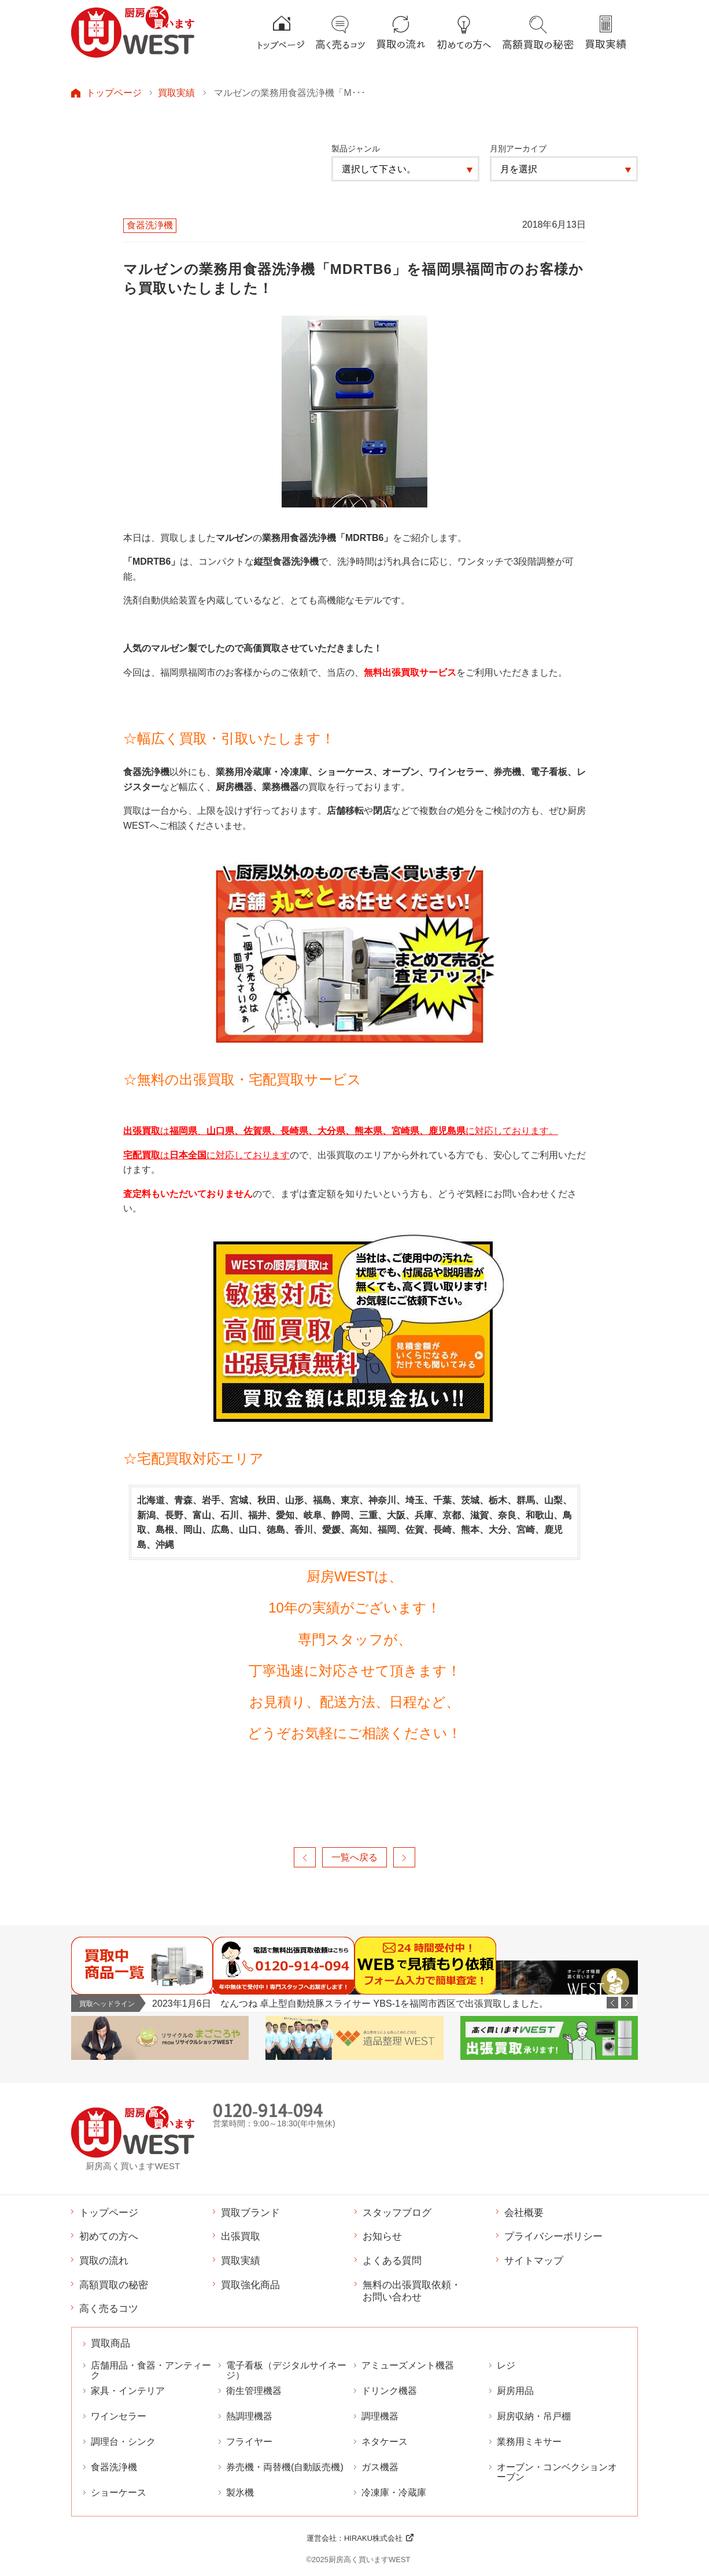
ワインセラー (118, 2416)
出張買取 (240, 2236)
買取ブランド (250, 2212)
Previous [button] (612, 2002)
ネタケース (384, 2442)
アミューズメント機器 (407, 2365)
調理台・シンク (123, 2442)
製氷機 (240, 2492)
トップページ (114, 92)
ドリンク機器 (389, 2391)
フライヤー (249, 2442)
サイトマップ (533, 2260)
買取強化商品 (250, 2284)
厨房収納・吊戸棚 (534, 2416)
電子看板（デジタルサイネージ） (286, 2370)
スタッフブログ (397, 2212)
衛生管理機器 (254, 2391)
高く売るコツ (108, 2308)
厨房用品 (515, 2391)
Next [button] (627, 2002)
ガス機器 (379, 2467)
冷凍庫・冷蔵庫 (393, 2492)
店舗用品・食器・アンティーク (151, 2370)
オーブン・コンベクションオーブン (557, 2472)
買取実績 (176, 92)
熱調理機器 (249, 2416)
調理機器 (379, 2416)
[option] (394, 2003)
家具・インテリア (128, 2391)
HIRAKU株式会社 (373, 2538)
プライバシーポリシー (553, 2236)
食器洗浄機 (114, 2467)
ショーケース (118, 2492)
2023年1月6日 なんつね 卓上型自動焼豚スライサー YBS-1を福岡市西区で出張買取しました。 (350, 2003)
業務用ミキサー (529, 2442)
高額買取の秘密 (113, 2284)
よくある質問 (392, 2260)
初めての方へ (108, 2236)
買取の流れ (103, 2260)
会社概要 (524, 2212)
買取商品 (110, 2343)
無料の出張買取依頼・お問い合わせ (412, 2291)
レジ (506, 2365)
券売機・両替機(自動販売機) (285, 2467)
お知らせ (382, 2236)
